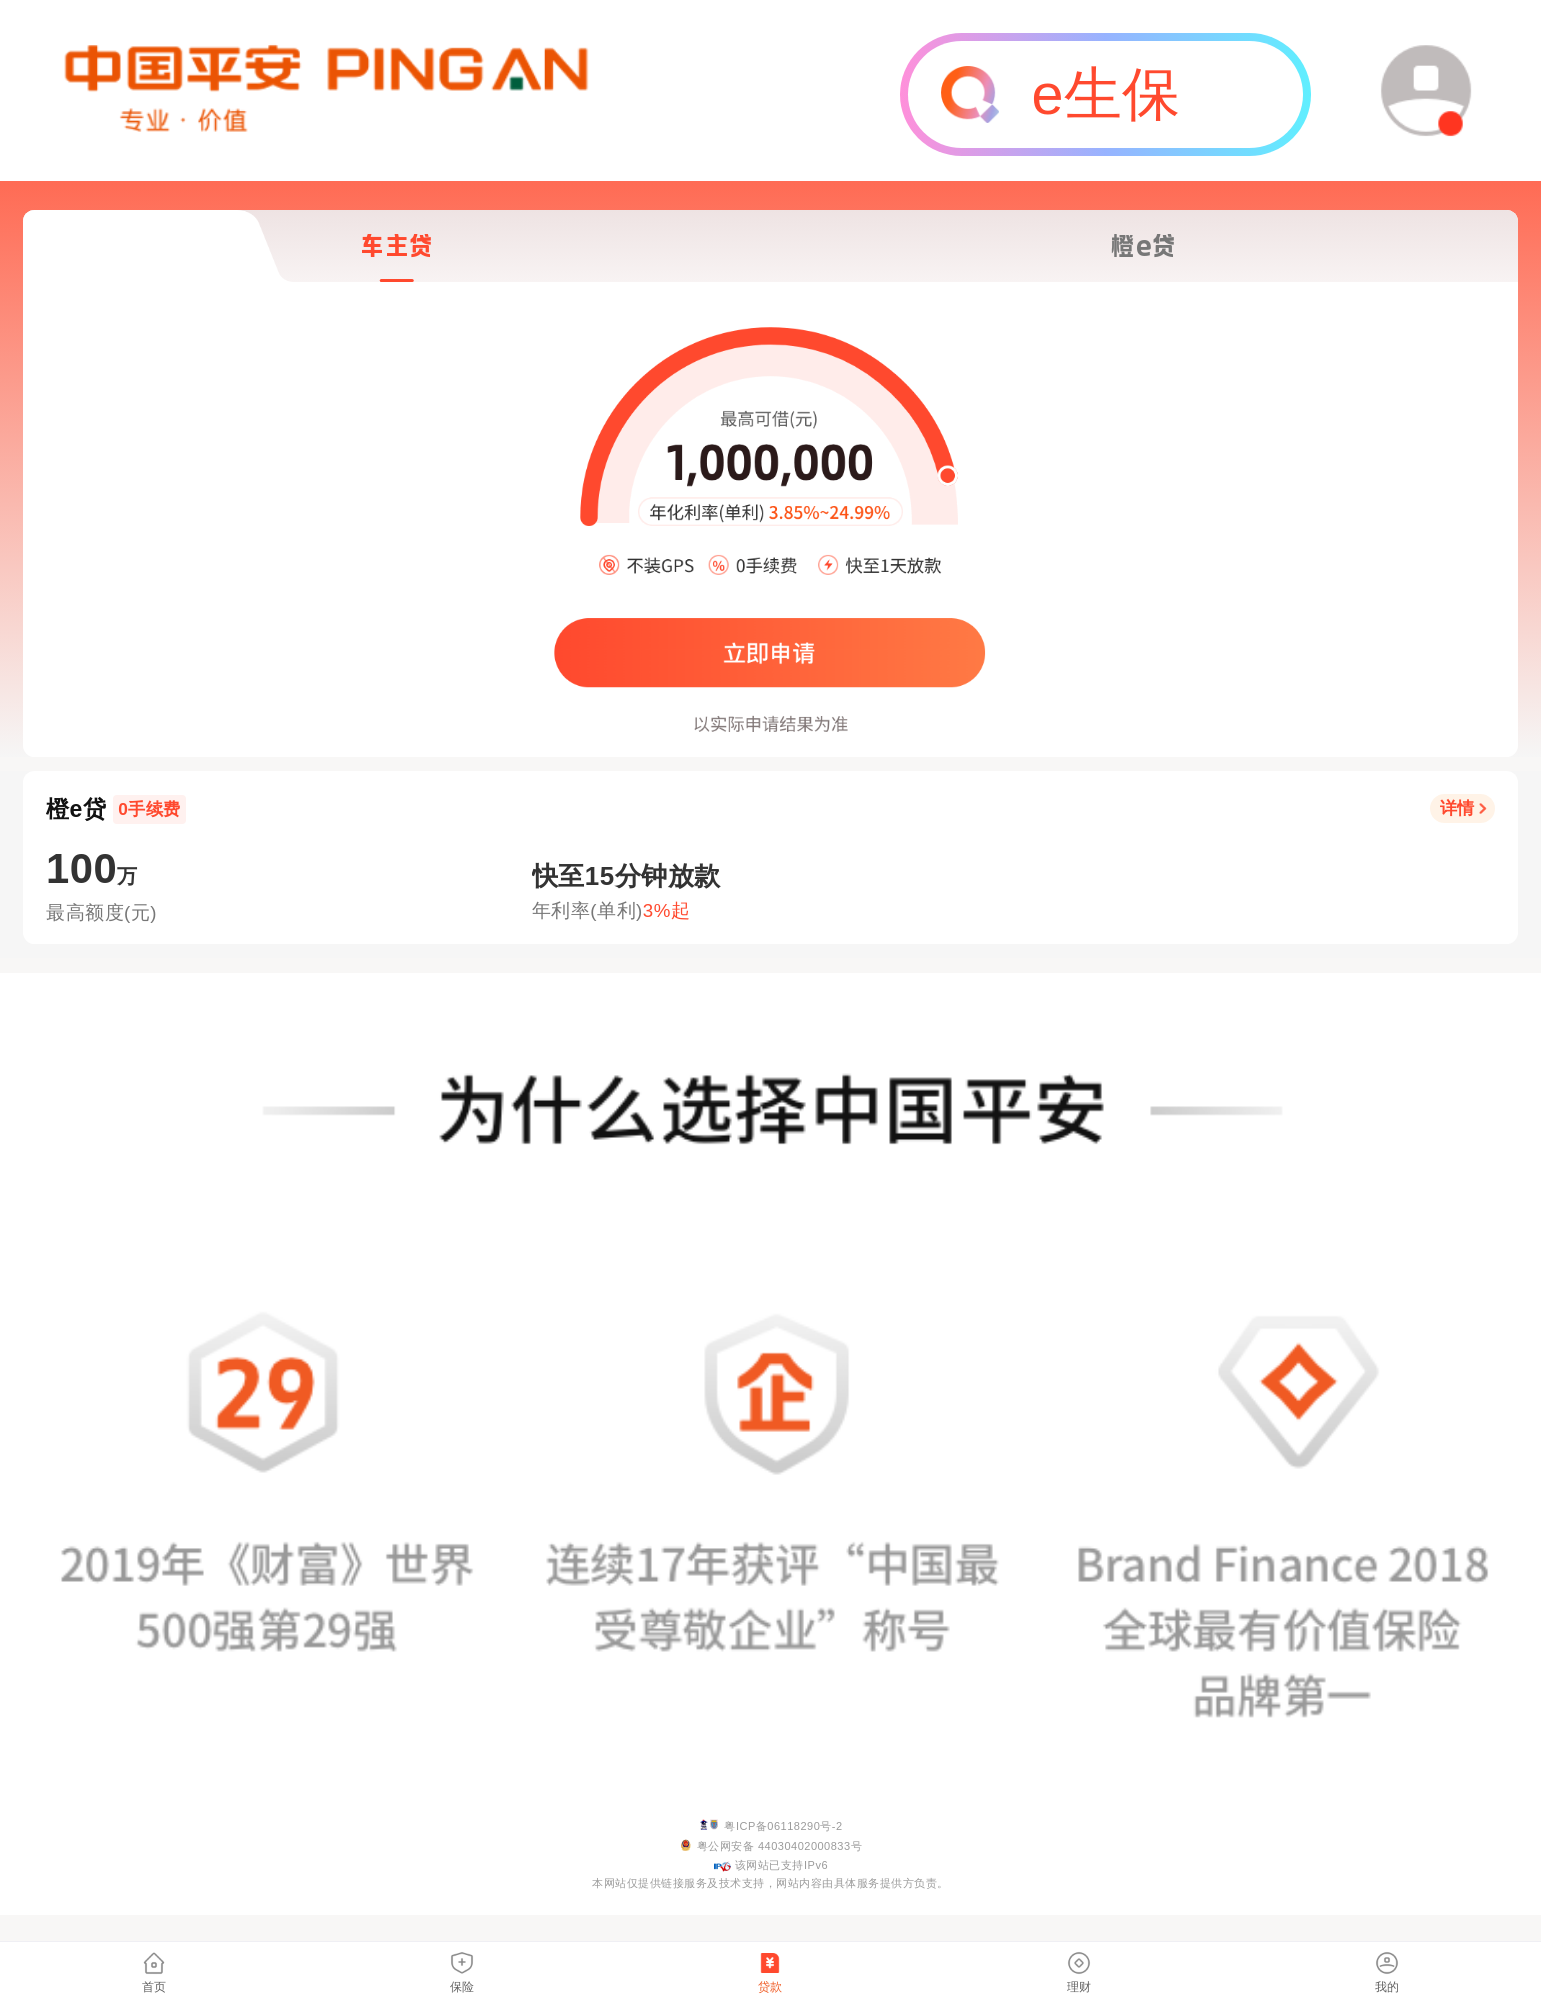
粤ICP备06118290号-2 (783, 1826)
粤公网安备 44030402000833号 (779, 1846)
